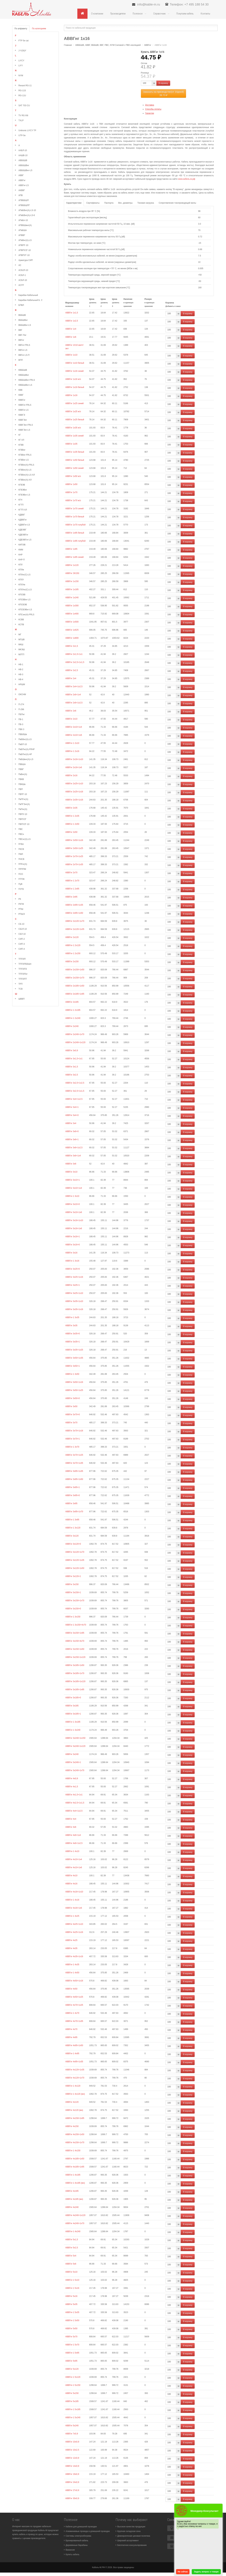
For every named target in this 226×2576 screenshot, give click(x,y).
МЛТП (21, 654)
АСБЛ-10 (22, 280)
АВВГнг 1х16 (71, 395)
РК (19, 899)
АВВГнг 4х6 (70, 1827)
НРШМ (21, 684)
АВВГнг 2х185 (72, 1002)
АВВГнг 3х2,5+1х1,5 (74, 1091)
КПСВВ (21, 594)
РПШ (20, 909)
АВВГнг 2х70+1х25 (74, 856)
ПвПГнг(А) (23, 799)
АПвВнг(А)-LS (25, 240)
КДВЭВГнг (23, 535)
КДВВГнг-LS (24, 525)
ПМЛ (20, 854)
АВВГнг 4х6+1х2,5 (74, 1843)
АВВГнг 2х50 (71, 832)
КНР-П (21, 559)
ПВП (20, 789)
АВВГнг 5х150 (72, 2393)
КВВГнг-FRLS (24, 405)
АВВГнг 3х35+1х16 (74, 1309)
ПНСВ (21, 859)
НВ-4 (20, 679)
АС (19, 265)
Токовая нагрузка (145, 203)
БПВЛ (21, 305)
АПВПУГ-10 (24, 255)
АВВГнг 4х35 (71, 1948)
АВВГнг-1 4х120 (72, 2086)
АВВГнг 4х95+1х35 (74, 2061)
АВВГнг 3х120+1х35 (74, 1560)
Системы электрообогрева (78, 2536)
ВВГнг (21, 340)
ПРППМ (22, 869)
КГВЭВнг (22, 490)
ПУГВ (21, 889)
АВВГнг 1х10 (71, 355)
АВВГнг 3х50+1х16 (74, 1382)
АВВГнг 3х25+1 (72, 1285)
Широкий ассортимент (128, 2540)
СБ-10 (21, 924)
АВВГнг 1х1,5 (71, 313)
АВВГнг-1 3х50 (72, 1374)
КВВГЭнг (22, 420)
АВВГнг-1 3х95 (72, 1519)
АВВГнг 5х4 (70, 2256)
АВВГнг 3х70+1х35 (74, 1463)
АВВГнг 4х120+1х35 (74, 2069)
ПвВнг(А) (22, 774)
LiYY (20, 65)
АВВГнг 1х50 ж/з (73, 476)
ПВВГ (21, 769)
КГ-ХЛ (21, 440)
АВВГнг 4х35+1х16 (74, 1956)
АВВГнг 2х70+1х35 (74, 864)
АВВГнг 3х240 (72, 1754)
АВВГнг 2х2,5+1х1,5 (74, 662)
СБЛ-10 (22, 934)
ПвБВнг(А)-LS (25, 739)
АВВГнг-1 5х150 (72, 2385)
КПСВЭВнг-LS (25, 609)
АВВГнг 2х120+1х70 (74, 921)
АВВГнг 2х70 (71, 872)
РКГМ (21, 904)
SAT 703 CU (24, 105)
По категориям (39, 28)
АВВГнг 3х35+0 (72, 1333)
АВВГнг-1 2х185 (72, 1010)
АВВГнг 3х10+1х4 (73, 1188)
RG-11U (22, 95)
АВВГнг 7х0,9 (71, 2433)
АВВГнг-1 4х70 (72, 2013)
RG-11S (22, 90)
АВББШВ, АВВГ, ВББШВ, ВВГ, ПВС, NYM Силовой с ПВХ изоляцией (108, 45)
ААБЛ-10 (22, 150)
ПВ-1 (20, 719)
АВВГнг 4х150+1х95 (74, 2118)
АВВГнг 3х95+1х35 (74, 1471)
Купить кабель (72, 2554)
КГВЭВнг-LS (24, 495)
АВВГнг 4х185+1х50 (74, 2158)
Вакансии (70, 2550)
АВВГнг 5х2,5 (71, 2247)
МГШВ (21, 639)
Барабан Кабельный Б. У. (30, 300)
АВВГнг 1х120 (72, 565)
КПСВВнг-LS (24, 599)
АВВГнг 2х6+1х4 (73, 694)
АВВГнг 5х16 (71, 2296)
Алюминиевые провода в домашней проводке (88, 2531)
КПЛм (21, 569)
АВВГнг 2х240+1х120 (75, 1042)
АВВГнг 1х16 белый (74, 387)
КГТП (20, 505)
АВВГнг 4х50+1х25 (74, 1997)
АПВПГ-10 (23, 245)
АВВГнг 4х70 (71, 2029)
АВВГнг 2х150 (72, 961)
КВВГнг (21, 400)
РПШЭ (21, 914)
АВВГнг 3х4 (70, 1123)
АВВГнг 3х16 (71, 1253)
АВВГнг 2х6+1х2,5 (74, 702)
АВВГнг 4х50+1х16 (74, 1980)
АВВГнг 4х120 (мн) (74, 2110)
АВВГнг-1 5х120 (72, 2377)
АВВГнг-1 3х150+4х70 (75, 1625)
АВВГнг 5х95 (71, 2361)
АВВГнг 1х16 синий (74, 371)
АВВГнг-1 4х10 (72, 1851)
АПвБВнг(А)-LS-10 (27, 210)
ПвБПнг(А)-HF (25, 754)
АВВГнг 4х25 (71, 1940)
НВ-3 (20, 674)
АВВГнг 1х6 (70, 337)
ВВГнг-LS (22, 350)
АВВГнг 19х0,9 (72, 2474)
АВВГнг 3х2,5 (71, 1075)
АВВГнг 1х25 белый (74, 419)
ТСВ (20, 989)
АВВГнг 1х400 (72, 614)
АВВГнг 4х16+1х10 (74, 1892)
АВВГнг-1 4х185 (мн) (75, 2183)
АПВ (20, 195)
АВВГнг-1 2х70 (72, 880)
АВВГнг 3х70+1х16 (74, 1430)
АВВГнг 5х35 (71, 2304)
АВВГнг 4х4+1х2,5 (74, 1811)
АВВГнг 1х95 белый (74, 533)
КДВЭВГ (22, 530)
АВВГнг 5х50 (71, 2328)
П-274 (21, 704)
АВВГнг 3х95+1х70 (74, 1511)
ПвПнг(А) (22, 809)
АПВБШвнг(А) (25, 225)
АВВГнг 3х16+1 (72, 1236)
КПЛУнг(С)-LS (25, 589)
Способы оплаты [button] (153, 109)
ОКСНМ (22, 694)
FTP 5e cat (23, 40)
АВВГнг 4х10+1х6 (73, 1867)
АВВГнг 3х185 (72, 1705)
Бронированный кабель (77, 2540)
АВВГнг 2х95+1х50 (74, 913)
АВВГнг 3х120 (72, 1536)
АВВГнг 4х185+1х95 (74, 2167)
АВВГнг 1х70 (71, 492)
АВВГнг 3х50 (71, 1406)
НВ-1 (20, 664)
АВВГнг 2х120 (72, 937)
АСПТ (21, 285)
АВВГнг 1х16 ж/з (73, 379)
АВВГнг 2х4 (70, 678)
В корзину (163, 83)
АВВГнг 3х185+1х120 (75, 1681)
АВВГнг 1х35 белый (74, 452)
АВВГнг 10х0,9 (72, 2442)
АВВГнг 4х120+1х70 (74, 2078)
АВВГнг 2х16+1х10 (74, 759)
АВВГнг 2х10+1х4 (73, 727)
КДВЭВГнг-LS (24, 540)
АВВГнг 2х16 (71, 775)
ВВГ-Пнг (22, 335)
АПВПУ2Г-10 (24, 250)
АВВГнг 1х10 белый (74, 363)
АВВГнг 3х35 (71, 1325)
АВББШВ (22, 160)
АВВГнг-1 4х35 (72, 1964)
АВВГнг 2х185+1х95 (74, 994)
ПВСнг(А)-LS (24, 839)
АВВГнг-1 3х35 (72, 1317)
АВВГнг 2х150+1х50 (74, 969)
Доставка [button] (149, 105)
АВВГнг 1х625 (72, 630)
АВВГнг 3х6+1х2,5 (74, 1147)
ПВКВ (21, 779)
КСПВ (21, 624)
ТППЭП (22, 959)
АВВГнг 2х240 (72, 1026)
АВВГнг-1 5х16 (72, 2288)
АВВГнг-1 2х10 (72, 743)
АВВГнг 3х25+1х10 (74, 1293)
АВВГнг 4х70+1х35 (74, 2021)
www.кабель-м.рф (186, 179)
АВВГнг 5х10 (71, 2272)
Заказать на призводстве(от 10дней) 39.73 (163, 93)
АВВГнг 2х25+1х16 (74, 791)
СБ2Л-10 (22, 929)
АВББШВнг (23, 165)
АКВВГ (21, 190)
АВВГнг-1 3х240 (72, 1730)
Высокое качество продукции (131, 2526)
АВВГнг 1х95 (71, 549)
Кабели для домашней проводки (81, 2526)
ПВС (20, 829)
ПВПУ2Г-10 (23, 824)
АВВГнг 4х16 (71, 1883)
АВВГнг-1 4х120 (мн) (75, 2094)
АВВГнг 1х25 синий (74, 403)
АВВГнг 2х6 (70, 711)
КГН (20, 500)
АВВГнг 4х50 (71, 1989)
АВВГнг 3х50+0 (72, 1398)
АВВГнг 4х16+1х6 (73, 1908)
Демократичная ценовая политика (133, 2536)
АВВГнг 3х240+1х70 (74, 1770)
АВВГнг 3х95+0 (72, 1495)
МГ (19, 634)
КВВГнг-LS (23, 410)
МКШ (20, 644)
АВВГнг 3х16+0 (72, 1244)
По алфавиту (20, 28)
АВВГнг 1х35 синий (74, 436)
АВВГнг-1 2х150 (72, 953)
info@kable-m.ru (148, 4)
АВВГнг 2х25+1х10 (74, 783)
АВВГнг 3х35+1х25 (74, 1350)
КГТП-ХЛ (22, 510)
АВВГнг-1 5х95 (72, 2353)
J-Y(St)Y (22, 50)
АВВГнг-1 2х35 (72, 816)
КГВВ (21, 445)
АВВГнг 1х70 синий (74, 508)
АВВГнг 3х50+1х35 (74, 1358)
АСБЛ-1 (22, 275)
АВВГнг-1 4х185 (72, 2175)
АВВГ (21, 175)
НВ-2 (20, 669)
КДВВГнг (22, 520)
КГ (19, 435)
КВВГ (21, 395)
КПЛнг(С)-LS (24, 574)
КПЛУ (21, 579)
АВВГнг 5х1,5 (71, 2239)
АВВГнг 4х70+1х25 (74, 2005)
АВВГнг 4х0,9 (71, 1778)
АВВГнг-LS (23, 185)
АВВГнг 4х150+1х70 (74, 2142)
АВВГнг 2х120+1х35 (74, 929)
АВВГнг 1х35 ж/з (73, 427)
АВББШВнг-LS (25, 170)
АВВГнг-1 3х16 (72, 1261)
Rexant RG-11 (25, 85)
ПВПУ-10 (22, 814)
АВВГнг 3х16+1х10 (74, 1220)
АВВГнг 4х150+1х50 (74, 2134)
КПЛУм (21, 584)
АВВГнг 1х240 (72, 597)
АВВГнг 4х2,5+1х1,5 (74, 1803)
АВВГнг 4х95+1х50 (74, 2045)
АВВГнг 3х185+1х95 (74, 1689)
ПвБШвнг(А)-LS (25, 759)
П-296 (21, 709)
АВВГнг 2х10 (71, 719)
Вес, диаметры (125, 203)
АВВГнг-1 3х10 (72, 1196)
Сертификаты (93, 203)
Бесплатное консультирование (132, 2545)
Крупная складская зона (129, 2531)
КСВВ (21, 619)
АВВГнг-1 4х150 (72, 2150)
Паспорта (109, 203)
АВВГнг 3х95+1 (72, 1487)
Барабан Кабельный (28, 295)
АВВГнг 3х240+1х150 (75, 1738)
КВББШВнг (23, 375)
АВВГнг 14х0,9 (72, 2466)
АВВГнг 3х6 (70, 1164)
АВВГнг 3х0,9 (71, 1050)
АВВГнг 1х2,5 (71, 321)
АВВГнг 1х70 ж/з (73, 500)
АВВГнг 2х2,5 (71, 670)
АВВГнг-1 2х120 (72, 945)
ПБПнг (21, 714)
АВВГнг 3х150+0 (73, 1608)
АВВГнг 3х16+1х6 (73, 1228)
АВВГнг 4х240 (72, 2207)
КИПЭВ (21, 544)
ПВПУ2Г (22, 819)
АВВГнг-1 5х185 (72, 2409)
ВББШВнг (23, 320)
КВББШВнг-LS (25, 385)
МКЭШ (21, 649)
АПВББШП (23, 200)
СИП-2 (21, 939)
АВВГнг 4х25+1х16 (74, 1932)
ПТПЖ (21, 879)
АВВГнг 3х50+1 (72, 1366)
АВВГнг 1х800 (72, 638)
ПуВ (20, 884)
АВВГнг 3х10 (71, 1172)
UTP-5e (21, 135)
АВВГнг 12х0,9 (72, 2458)
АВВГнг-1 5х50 (72, 2320)
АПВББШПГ (24, 205)
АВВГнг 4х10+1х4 (73, 1859)
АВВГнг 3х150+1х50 (74, 1649)
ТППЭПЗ (22, 969)
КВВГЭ (21, 415)
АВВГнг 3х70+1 (72, 1439)
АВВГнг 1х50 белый (74, 460)
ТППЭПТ (22, 979)
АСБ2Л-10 (23, 270)
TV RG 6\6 (23, 115)
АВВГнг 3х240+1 (73, 1762)
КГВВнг (21, 450)
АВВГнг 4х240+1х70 (74, 2223)
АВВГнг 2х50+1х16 (74, 840)
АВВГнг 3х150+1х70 (74, 1600)
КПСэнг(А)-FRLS (26, 614)
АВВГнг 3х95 (71, 1503)
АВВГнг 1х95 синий (74, 557)
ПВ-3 (20, 724)
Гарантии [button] (149, 113)
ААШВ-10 (22, 155)
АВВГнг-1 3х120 (72, 1528)
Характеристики (73, 203)
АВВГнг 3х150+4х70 (74, 1641)
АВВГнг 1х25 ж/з (73, 411)
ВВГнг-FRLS (24, 345)
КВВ (20, 390)
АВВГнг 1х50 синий (74, 468)
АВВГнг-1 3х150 (72, 1617)
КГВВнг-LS (23, 460)
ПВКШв (21, 784)
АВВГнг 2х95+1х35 (74, 905)
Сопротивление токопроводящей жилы (177, 203)
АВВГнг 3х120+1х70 (74, 1552)
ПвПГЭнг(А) (24, 804)
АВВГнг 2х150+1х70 (74, 977)
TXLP (21, 120)
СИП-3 (21, 944)
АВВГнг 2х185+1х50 (74, 986)
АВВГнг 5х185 (72, 2401)
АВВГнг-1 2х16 (72, 751)
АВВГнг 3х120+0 (73, 1544)
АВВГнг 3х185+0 (73, 1697)
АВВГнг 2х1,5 (71, 646)
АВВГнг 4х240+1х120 (75, 2215)
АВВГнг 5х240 (72, 2425)
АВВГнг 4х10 (71, 1875)
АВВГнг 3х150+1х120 (75, 1657)
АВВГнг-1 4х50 (72, 1972)
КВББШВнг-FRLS (26, 380)
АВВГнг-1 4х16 (72, 1900)
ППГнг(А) (22, 864)
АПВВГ (21, 235)
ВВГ (20, 330)
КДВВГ (21, 515)
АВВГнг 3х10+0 (72, 1204)
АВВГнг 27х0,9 (72, 2490)
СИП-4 (21, 949)
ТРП (20, 984)
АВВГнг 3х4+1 (72, 1107)
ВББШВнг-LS (24, 325)
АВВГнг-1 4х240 (72, 2231)
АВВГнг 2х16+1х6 (73, 767)
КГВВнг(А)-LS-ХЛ (26, 475)
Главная (68, 45)
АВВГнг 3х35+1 (72, 1341)
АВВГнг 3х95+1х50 (74, 1479)
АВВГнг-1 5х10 (72, 2280)
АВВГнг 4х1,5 (71, 1786)
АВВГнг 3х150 (72, 1584)
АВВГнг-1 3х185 (72, 1722)
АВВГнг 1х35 (71, 444)
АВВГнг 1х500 (72, 622)
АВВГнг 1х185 (72, 589)
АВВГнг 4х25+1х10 (74, 1924)
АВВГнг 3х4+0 (72, 1115)
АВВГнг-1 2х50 (72, 824)
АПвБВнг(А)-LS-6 (26, 215)
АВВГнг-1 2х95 (72, 889)
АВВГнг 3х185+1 (73, 1714)
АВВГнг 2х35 (71, 808)
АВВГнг (21, 180)
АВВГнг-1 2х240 (72, 1018)
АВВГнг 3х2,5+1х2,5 (74, 1083)
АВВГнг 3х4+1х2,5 (74, 1099)
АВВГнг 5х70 (71, 2336)
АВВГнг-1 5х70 (72, 2344)
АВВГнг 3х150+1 (73, 1592)
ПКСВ (21, 849)
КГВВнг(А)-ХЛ (25, 480)
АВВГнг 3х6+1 (72, 1139)
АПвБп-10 (23, 220)
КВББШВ (22, 370)
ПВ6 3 (21, 729)
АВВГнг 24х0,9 (72, 2482)
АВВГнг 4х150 (72, 2126)
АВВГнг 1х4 (70, 329)
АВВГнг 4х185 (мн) (74, 2199)
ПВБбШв (22, 734)
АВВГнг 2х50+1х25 (74, 848)
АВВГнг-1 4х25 (72, 1916)
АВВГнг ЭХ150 (72, 573)
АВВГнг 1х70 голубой (75, 525)
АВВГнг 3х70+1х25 (74, 1455)
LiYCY (21, 60)
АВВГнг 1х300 (72, 605)
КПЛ (20, 564)
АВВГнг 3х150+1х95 (74, 1633)
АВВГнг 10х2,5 (72, 2450)
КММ (20, 549)
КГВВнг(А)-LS (24, 470)
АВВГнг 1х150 (72, 581)
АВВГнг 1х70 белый (74, 516)
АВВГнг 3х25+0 (72, 1269)
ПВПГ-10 (22, 794)
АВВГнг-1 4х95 (72, 2053)
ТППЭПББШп (24, 964)
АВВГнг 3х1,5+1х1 (74, 1058)
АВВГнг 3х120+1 (73, 1576)
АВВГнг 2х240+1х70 (74, 1034)
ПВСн (21, 834)
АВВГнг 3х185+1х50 (74, 1665)
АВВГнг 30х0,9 (72, 2498)
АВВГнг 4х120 (72, 2102)
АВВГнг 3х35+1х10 (74, 1301)
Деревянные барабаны (77, 2545)
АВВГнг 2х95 (71, 897)
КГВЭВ (21, 485)
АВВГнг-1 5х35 (72, 2312)
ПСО (20, 874)
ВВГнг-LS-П (23, 355)
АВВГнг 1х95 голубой (75, 541)
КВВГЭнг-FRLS (25, 425)
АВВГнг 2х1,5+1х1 (74, 654)
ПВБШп (22, 764)
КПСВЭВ (22, 604)
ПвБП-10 (22, 744)
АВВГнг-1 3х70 (72, 1447)
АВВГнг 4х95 (71, 2037)
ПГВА (21, 844)
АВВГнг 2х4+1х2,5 (74, 686)
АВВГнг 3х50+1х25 (74, 1390)
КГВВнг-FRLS (24, 455)
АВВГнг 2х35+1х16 (74, 800)
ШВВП (21, 999)
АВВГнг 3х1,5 (71, 1066)
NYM (20, 75)
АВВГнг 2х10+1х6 (73, 735)
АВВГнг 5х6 (70, 2264)
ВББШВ (22, 315)
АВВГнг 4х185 (72, 2191)
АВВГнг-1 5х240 (72, 2417)
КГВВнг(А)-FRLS (26, 465)
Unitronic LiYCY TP (27, 130)
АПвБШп (22, 230)
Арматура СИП (25, 260)
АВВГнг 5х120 (72, 2369)
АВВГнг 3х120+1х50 (74, 1568)
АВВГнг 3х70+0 (72, 1414)
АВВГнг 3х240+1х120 (75, 1746)
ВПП (20, 360)
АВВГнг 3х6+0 (72, 1131)
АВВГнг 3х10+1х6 (73, 1212)
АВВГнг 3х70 (71, 1422)
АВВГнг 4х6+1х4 (73, 1835)
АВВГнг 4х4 (70, 1819)
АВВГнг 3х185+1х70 (74, 1673)
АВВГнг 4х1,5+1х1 (74, 1794)
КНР (20, 554)
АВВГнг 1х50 (71, 484)
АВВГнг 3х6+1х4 (73, 1155)
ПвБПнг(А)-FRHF (26, 749)
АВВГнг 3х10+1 (72, 1180)
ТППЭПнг (23, 974)
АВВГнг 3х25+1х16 (74, 1277)
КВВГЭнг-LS (24, 430)
